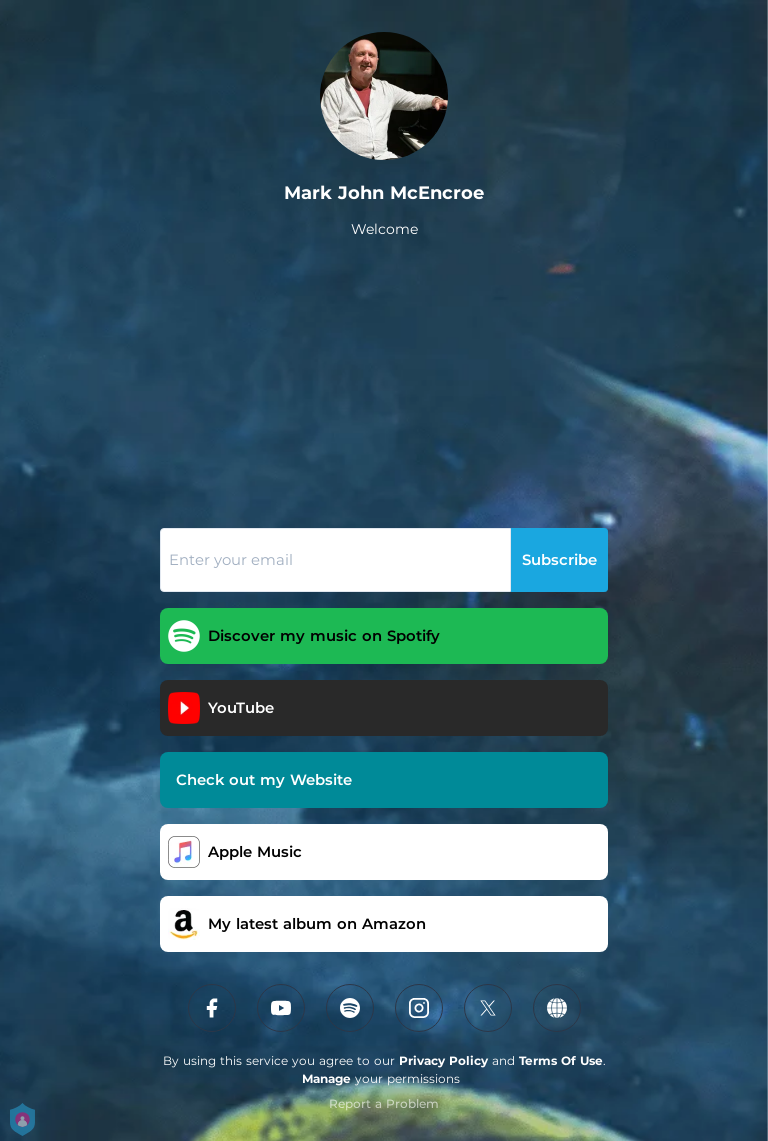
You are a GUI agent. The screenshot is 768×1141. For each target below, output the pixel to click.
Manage (326, 1078)
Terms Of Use (561, 1060)
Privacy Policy (443, 1060)
